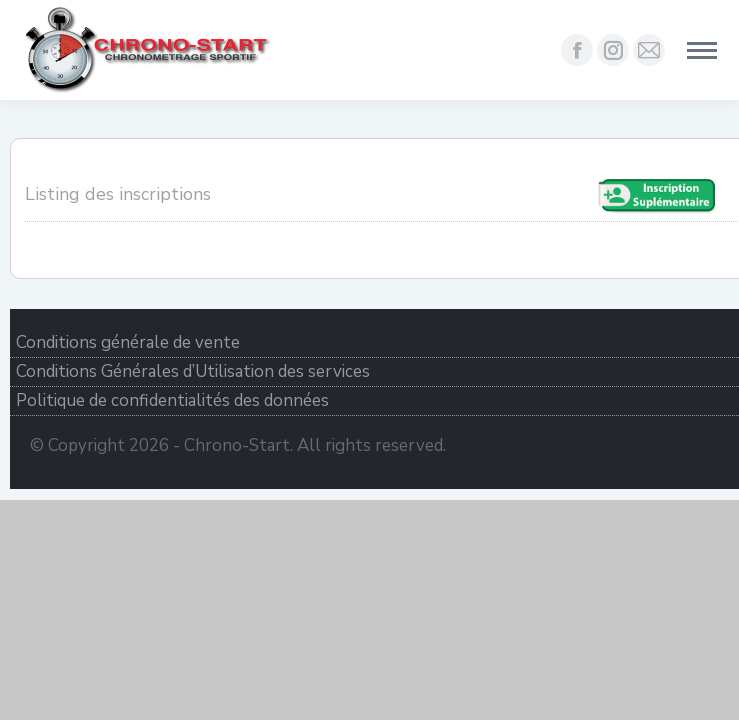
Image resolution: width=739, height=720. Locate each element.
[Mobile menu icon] (702, 50)
